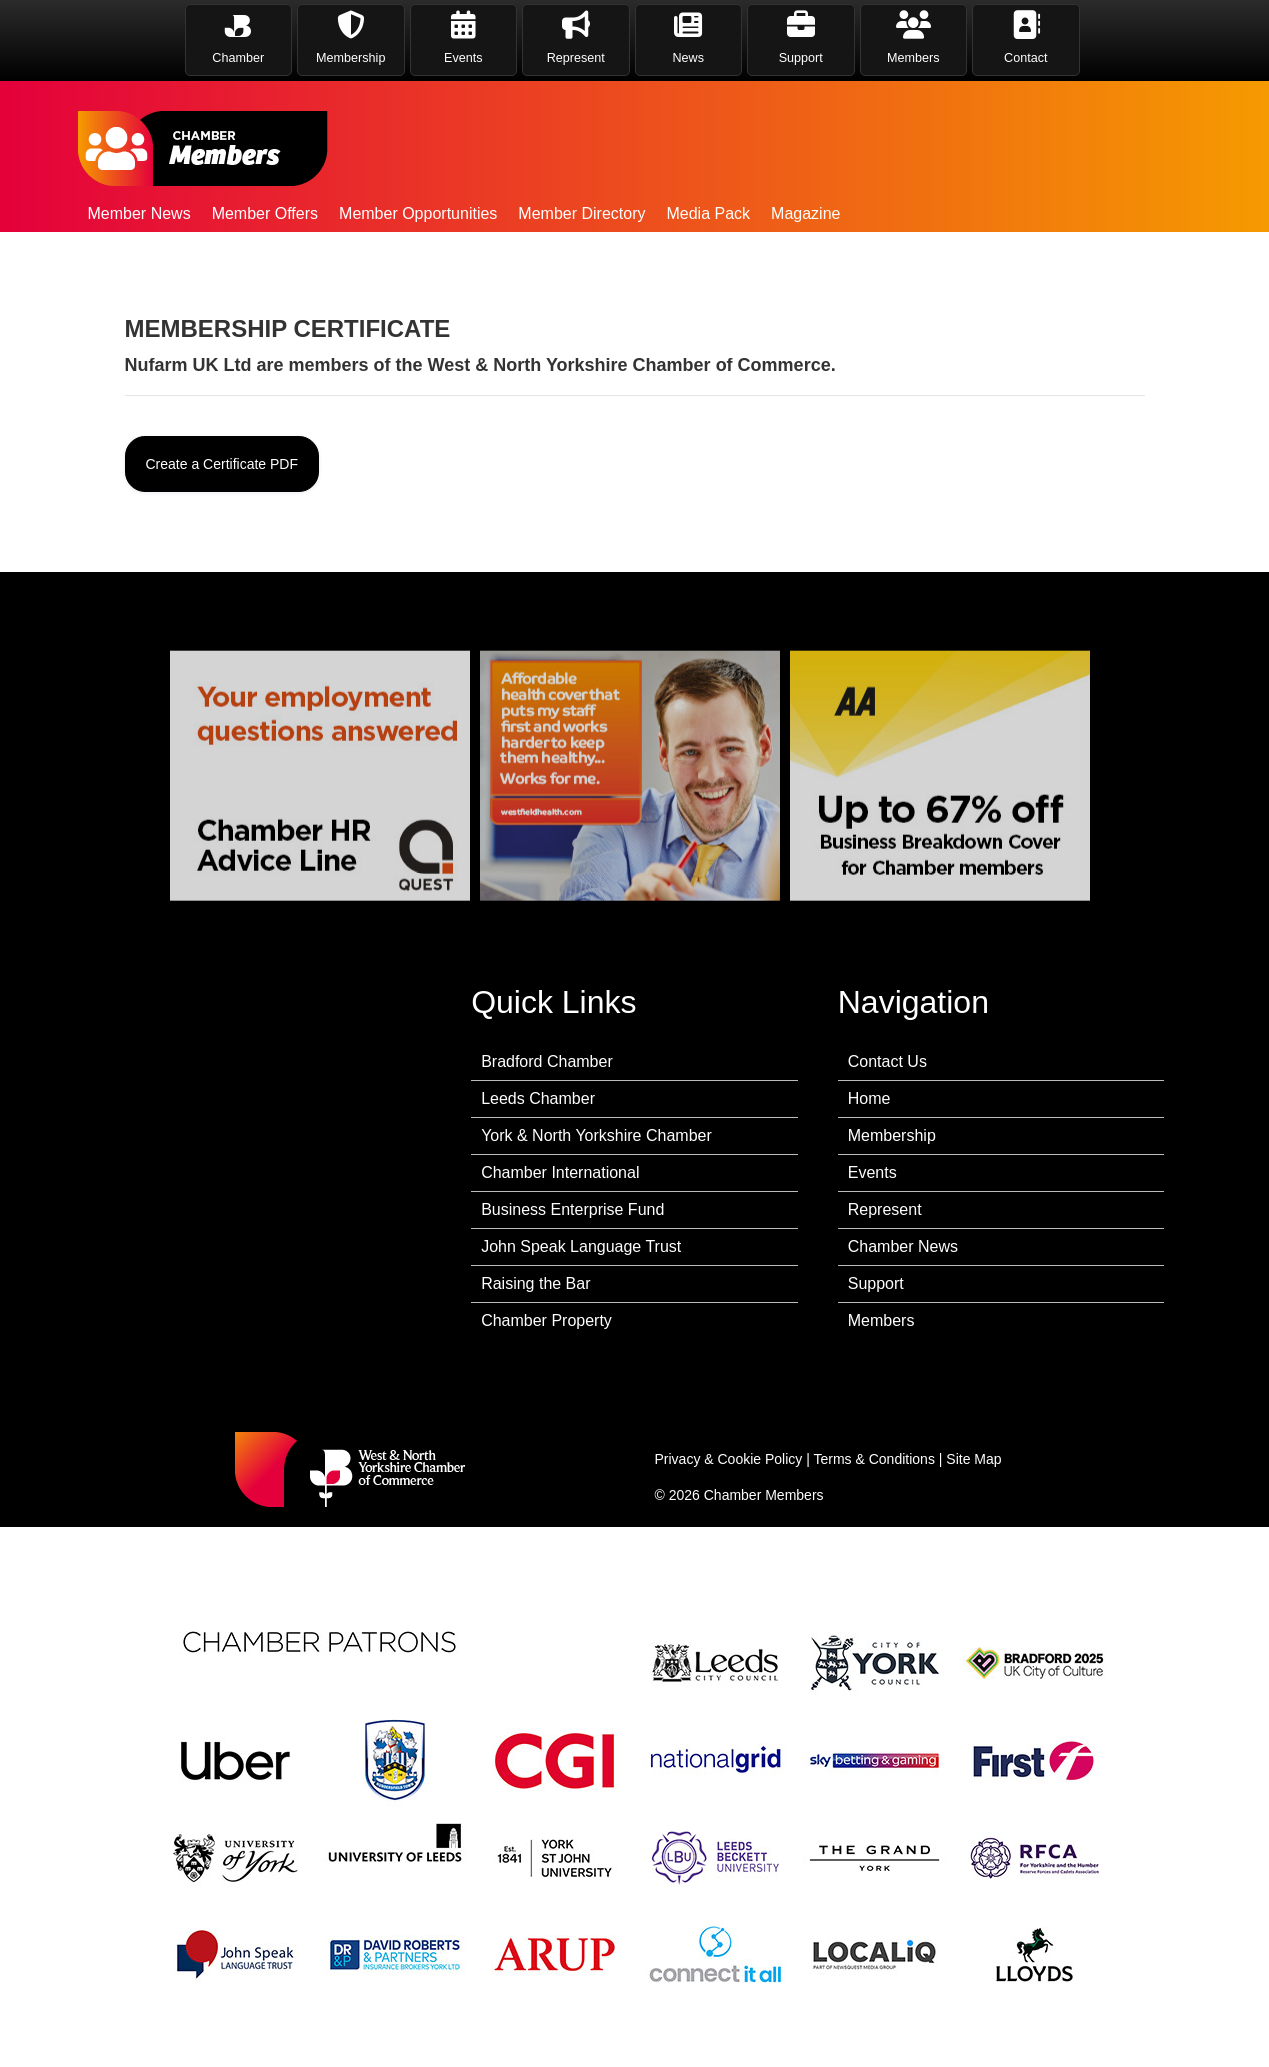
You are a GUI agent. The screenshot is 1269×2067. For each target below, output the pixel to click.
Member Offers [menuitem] (265, 213)
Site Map (973, 1459)
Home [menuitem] (869, 1098)
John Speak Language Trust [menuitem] (581, 1246)
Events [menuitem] (872, 1172)
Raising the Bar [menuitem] (535, 1283)
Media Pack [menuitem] (708, 213)
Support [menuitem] (876, 1283)
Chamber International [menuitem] (560, 1172)
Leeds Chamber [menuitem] (538, 1098)
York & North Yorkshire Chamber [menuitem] (596, 1135)
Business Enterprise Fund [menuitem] (572, 1209)
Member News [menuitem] (139, 213)
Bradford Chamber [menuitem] (547, 1061)
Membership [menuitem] (892, 1135)
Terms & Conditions (874, 1459)
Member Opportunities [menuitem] (418, 213)
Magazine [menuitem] (805, 213)
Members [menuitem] (881, 1320)
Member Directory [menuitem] (581, 213)
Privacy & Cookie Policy (729, 1459)
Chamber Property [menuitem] (546, 1320)
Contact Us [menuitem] (887, 1061)
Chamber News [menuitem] (903, 1246)
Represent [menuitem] (885, 1209)
